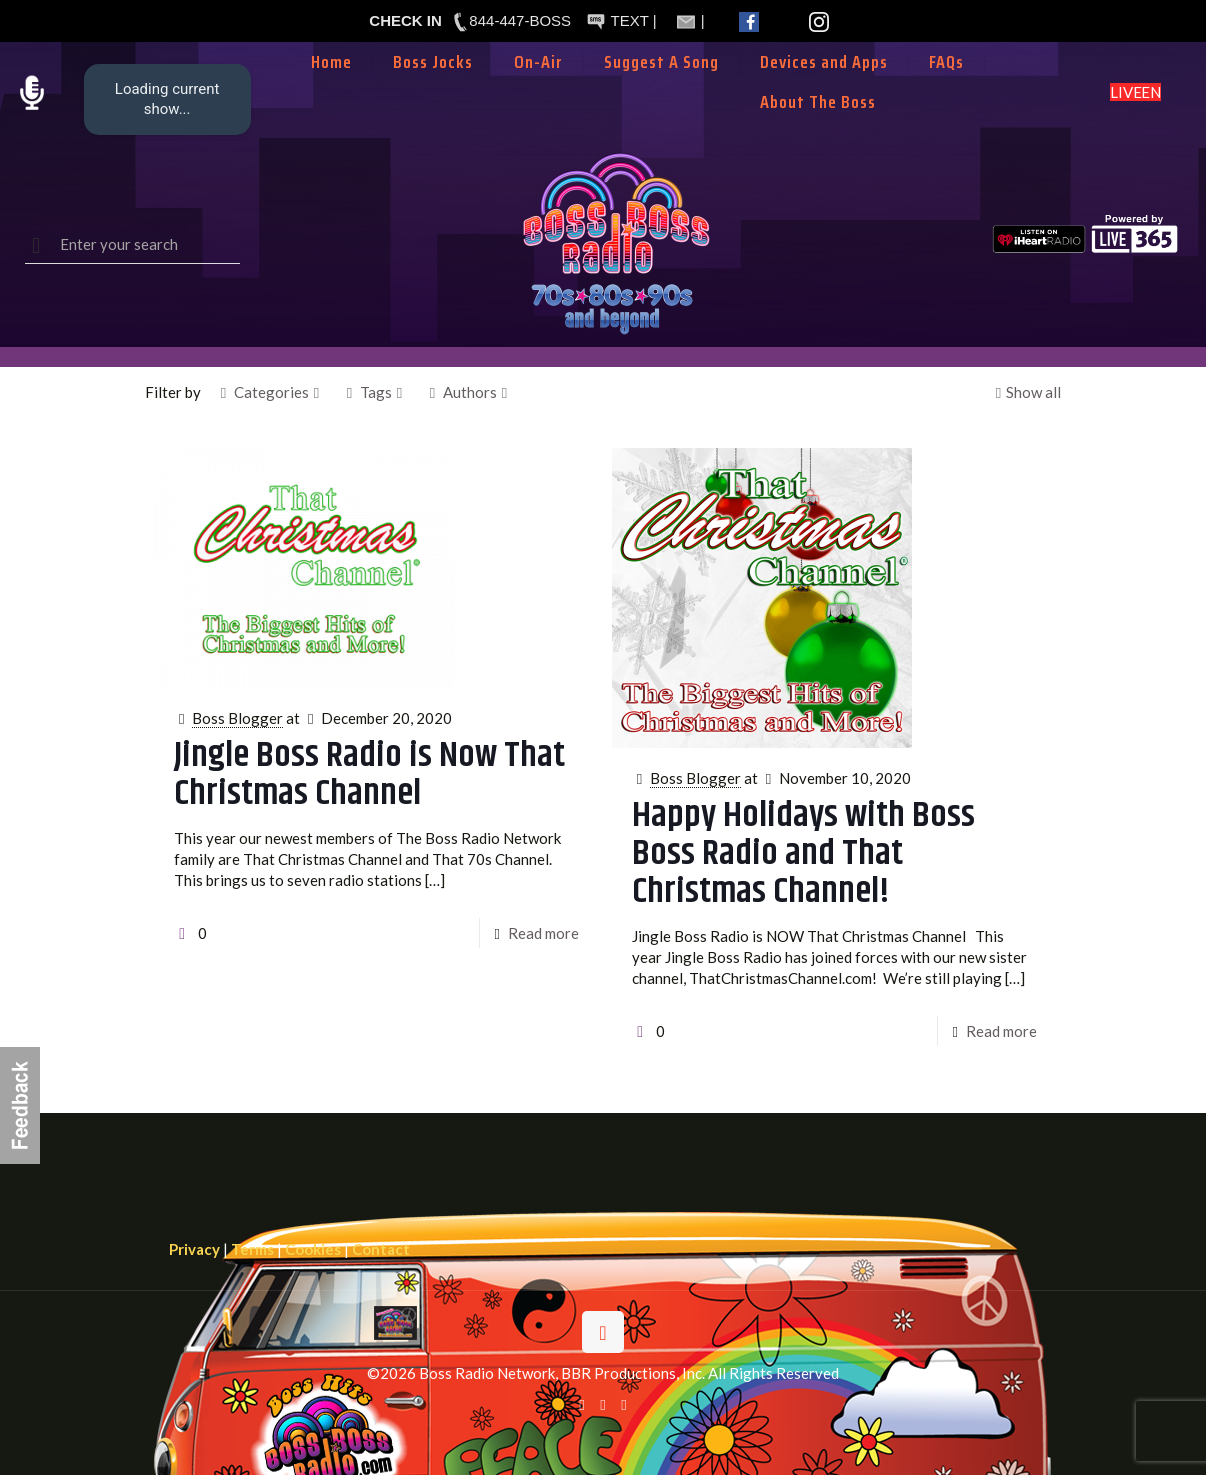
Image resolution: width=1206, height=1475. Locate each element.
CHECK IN (405, 20)
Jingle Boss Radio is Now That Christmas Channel (369, 774)
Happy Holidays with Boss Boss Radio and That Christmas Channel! (803, 853)
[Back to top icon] (603, 1332)
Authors (468, 392)
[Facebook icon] (582, 1404)
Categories (270, 392)
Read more (543, 933)
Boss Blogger (237, 718)
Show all (1026, 392)
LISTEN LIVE (1135, 92)
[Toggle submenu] (539, 92)
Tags (374, 392)
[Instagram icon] (624, 1404)
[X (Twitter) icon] (603, 1404)
